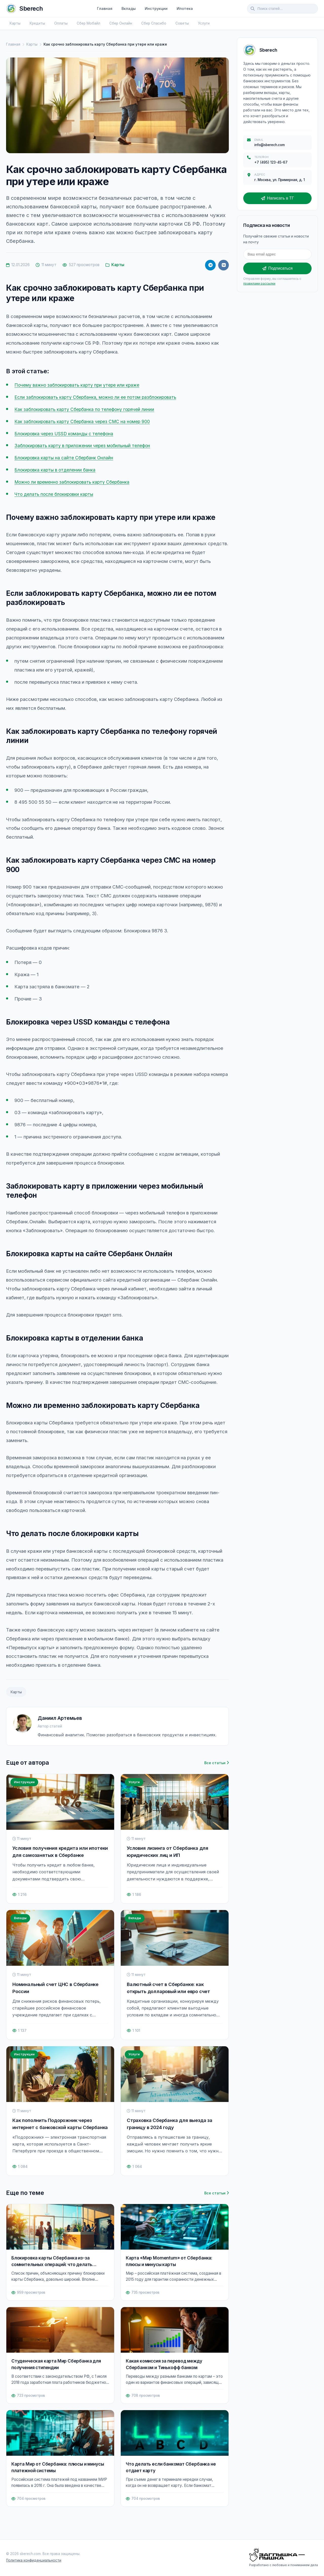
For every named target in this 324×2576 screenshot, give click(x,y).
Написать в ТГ (277, 198)
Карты (15, 23)
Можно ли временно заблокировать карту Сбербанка (74, 482)
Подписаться (277, 268)
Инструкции (156, 8)
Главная (104, 8)
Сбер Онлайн (120, 23)
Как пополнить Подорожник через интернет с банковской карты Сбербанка (55, 2127)
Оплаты (61, 23)
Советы (182, 23)
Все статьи (216, 1763)
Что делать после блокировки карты (55, 494)
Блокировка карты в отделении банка (56, 470)
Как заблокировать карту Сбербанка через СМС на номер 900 (85, 421)
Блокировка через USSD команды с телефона (66, 433)
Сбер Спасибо (153, 23)
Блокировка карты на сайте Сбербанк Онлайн (65, 457)
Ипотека (185, 8)
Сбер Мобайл (88, 23)
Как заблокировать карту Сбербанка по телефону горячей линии (87, 409)
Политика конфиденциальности (33, 2560)
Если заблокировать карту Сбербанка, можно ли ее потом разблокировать (99, 397)
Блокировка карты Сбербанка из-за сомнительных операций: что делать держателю (54, 2264)
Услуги (204, 23)
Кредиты (37, 23)
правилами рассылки (259, 283)
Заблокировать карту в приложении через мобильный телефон (85, 445)
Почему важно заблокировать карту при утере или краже (79, 385)
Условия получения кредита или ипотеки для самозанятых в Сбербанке (52, 1855)
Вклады (129, 8)
